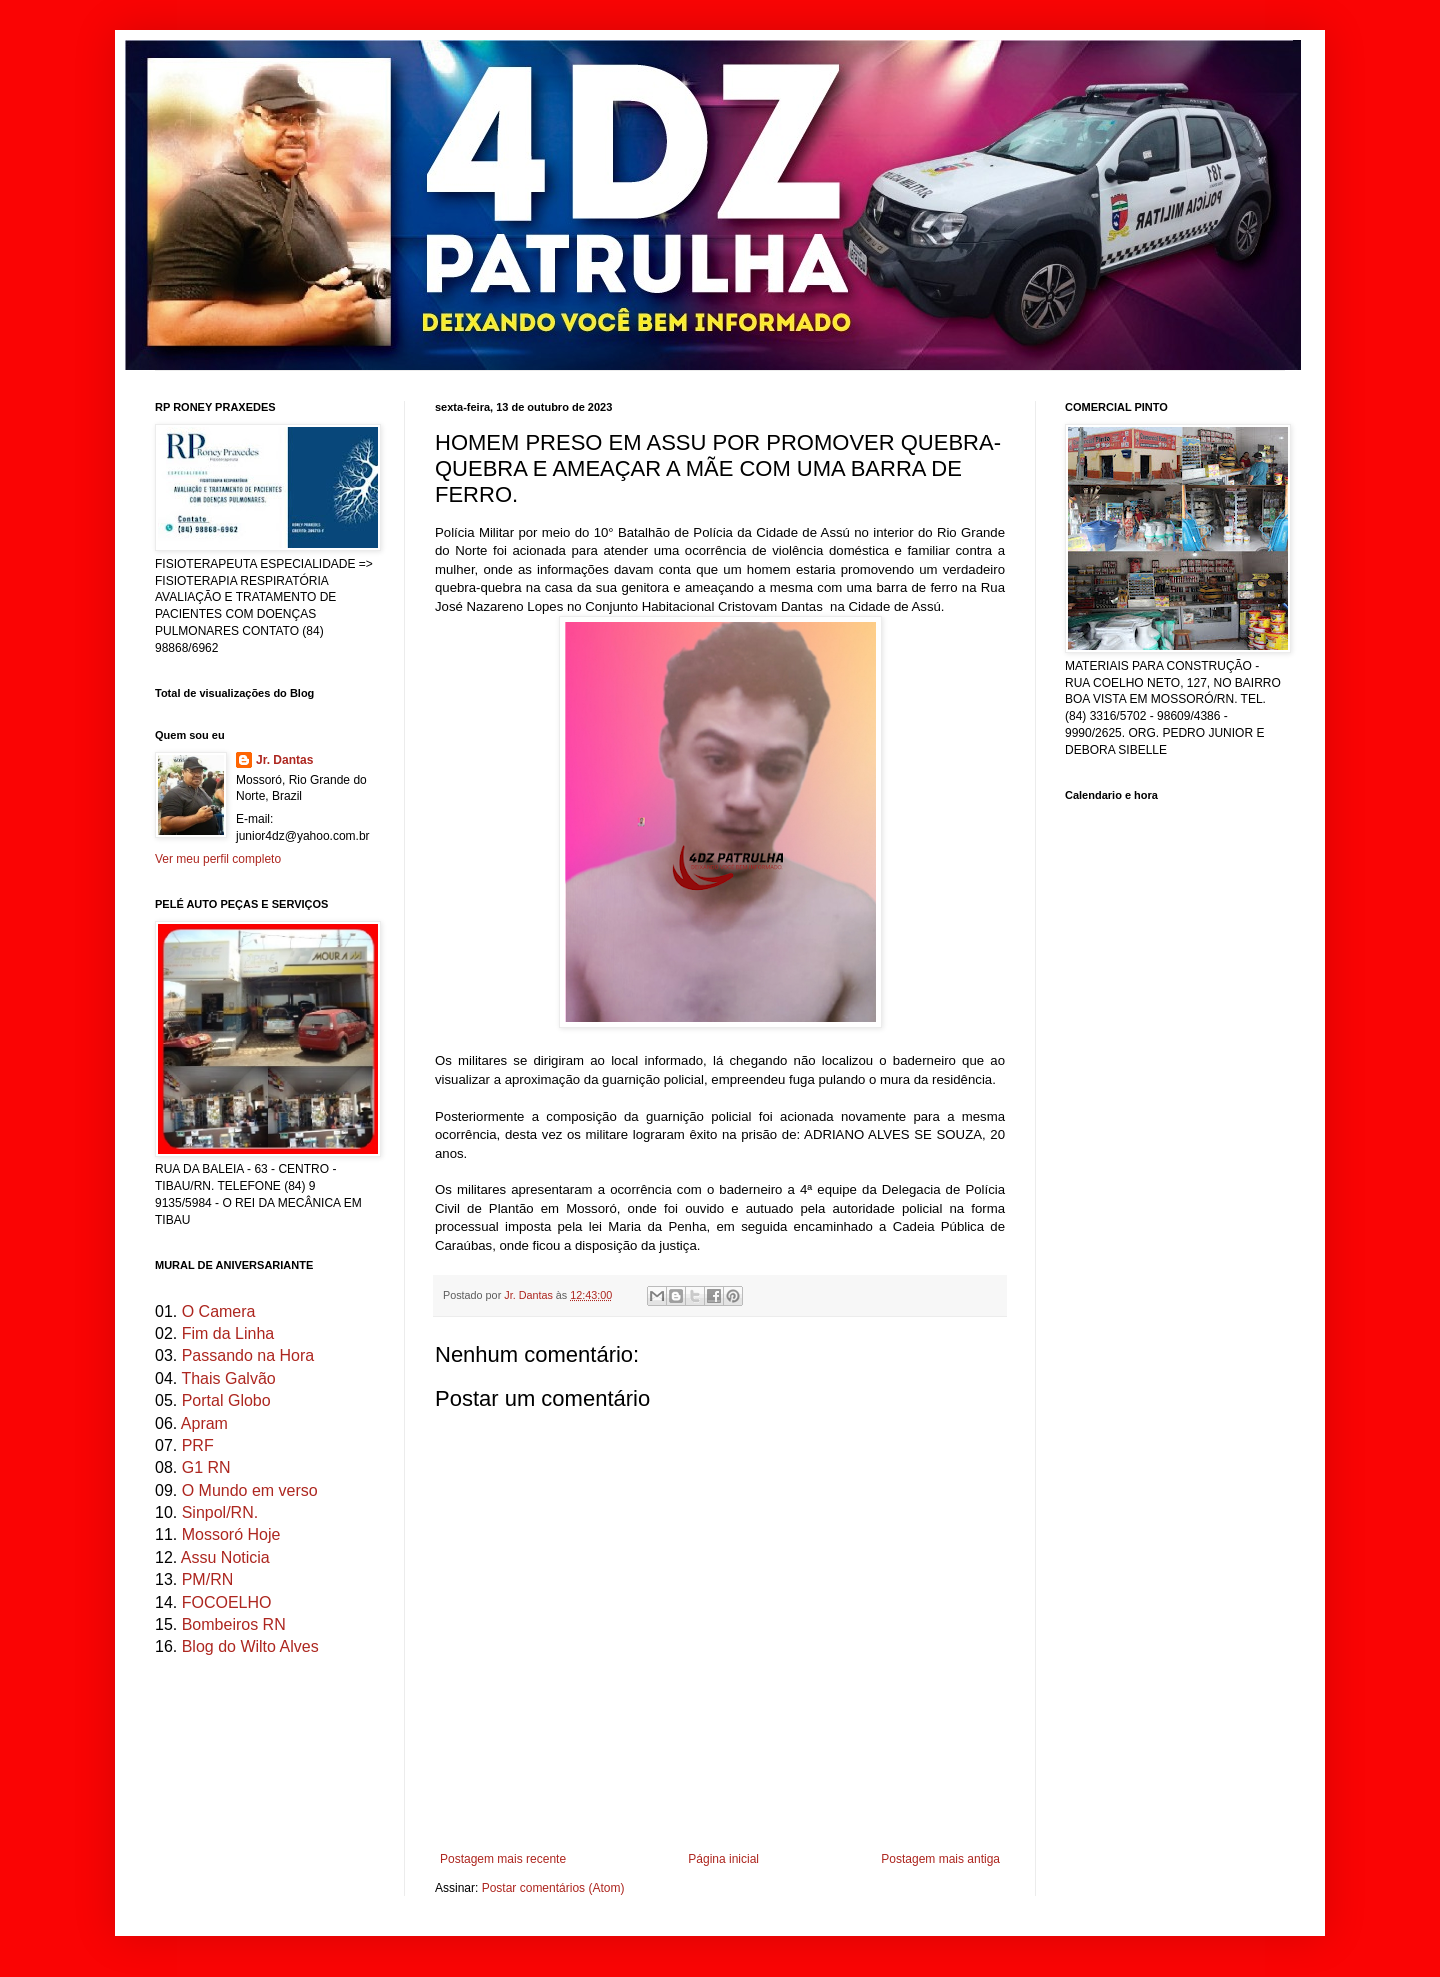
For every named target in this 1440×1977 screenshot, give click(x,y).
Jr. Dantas (530, 1295)
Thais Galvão (228, 1378)
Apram (204, 1423)
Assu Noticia (225, 1557)
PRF (198, 1445)
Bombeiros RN (234, 1624)
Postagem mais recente (503, 1859)
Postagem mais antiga (940, 1859)
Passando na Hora (248, 1355)
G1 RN (206, 1467)
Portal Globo (226, 1400)
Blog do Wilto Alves (250, 1646)
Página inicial (723, 1859)
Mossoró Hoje (231, 1534)
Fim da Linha (228, 1333)
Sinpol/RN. (220, 1512)
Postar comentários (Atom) (553, 1888)
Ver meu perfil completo (218, 859)
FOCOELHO (227, 1602)
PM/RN (208, 1579)
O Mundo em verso (250, 1490)
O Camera (219, 1311)
